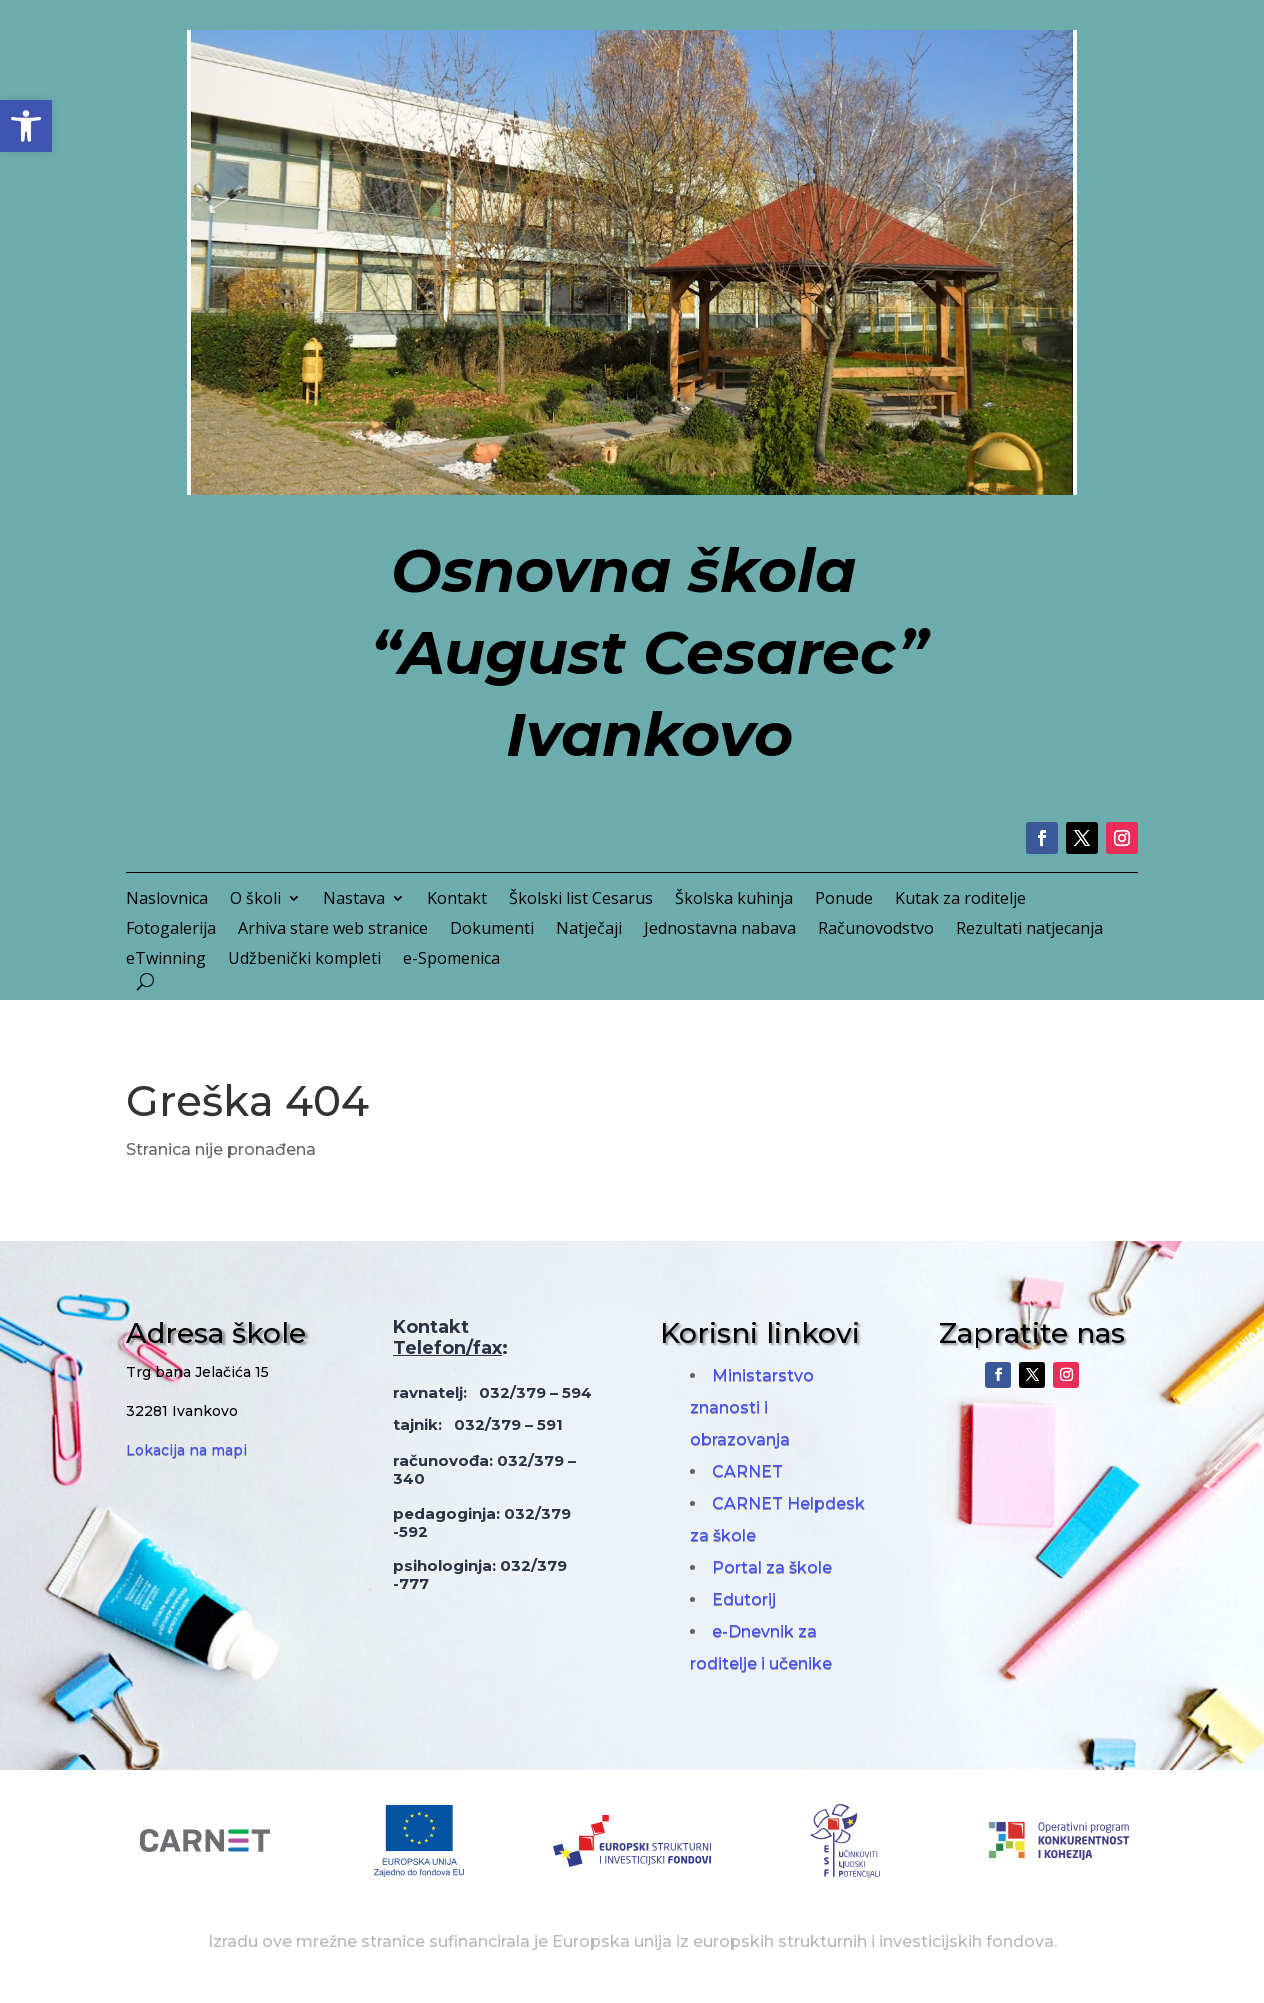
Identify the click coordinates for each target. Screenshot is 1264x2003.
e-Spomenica (451, 960)
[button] (26, 126)
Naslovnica (167, 900)
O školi (255, 900)
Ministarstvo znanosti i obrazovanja (752, 1407)
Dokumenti (492, 930)
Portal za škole (772, 1567)
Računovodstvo (876, 930)
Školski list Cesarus (581, 900)
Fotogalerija (171, 930)
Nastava (354, 900)
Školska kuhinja (734, 900)
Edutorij (744, 1599)
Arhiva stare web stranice (333, 930)
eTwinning (166, 960)
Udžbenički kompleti (304, 960)
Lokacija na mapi (186, 1450)
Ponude (844, 900)
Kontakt (457, 900)
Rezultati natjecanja (1029, 930)
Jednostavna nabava (720, 930)
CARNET (747, 1471)
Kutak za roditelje (960, 900)
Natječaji (589, 930)
